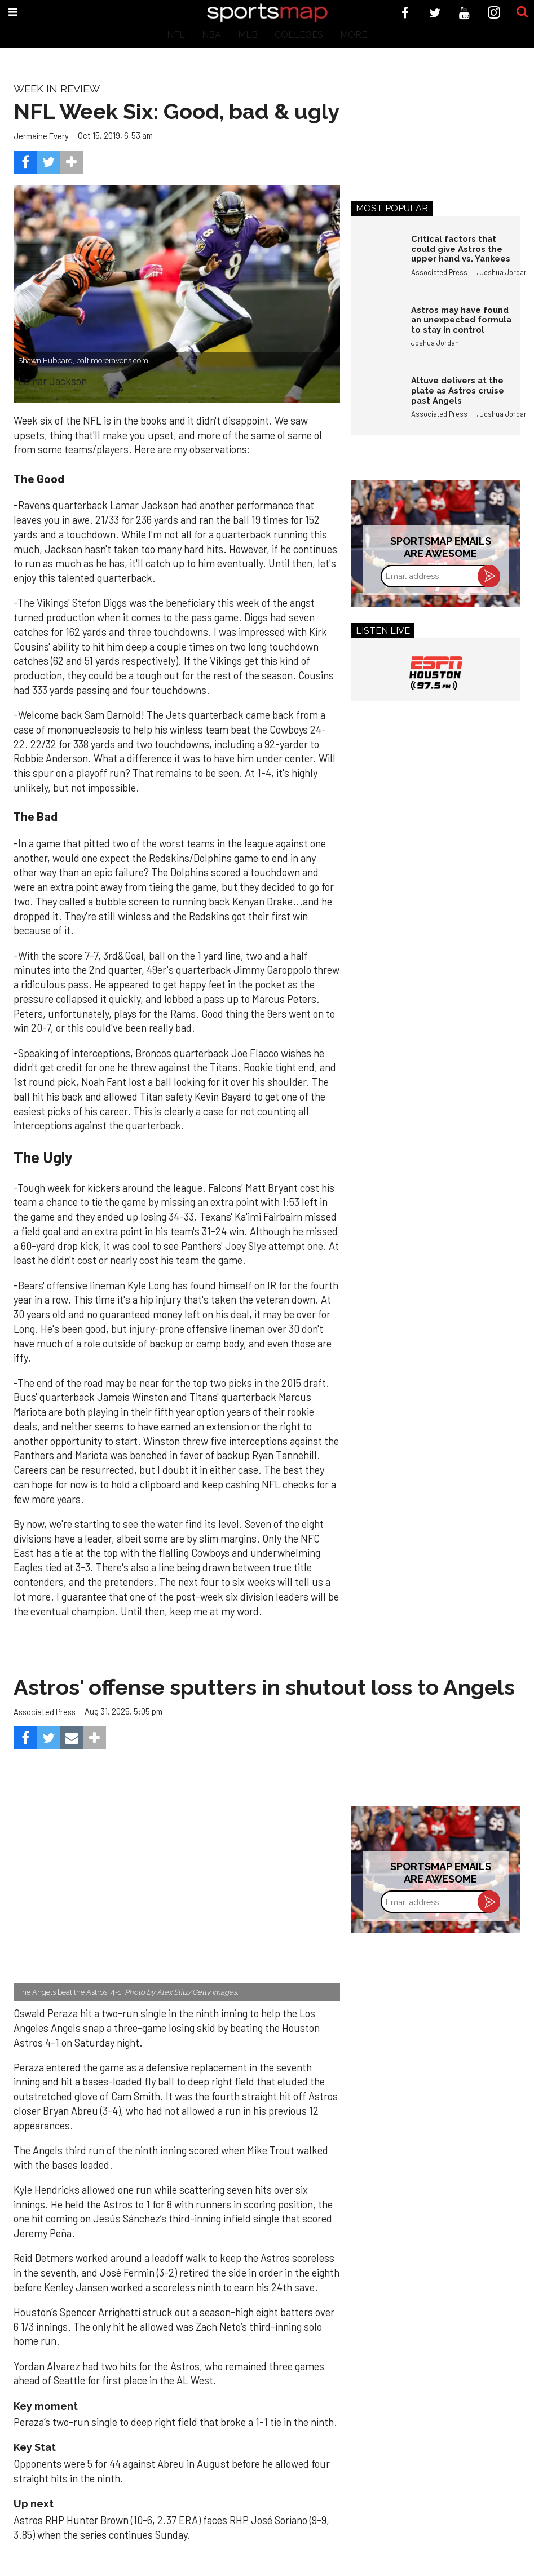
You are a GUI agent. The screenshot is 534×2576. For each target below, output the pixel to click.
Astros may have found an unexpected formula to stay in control (461, 319)
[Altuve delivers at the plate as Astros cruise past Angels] (375, 399)
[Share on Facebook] (25, 162)
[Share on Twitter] (48, 162)
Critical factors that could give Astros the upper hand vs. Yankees (460, 248)
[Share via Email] (71, 1737)
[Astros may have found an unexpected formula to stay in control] (375, 329)
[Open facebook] (405, 13)
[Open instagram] (494, 13)
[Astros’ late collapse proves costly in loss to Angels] (177, 1892)
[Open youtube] (464, 13)
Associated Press (439, 272)
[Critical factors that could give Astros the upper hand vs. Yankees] (375, 258)
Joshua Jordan (504, 272)
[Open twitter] (435, 13)
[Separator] (71, 162)
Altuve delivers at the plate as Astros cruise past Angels (457, 390)
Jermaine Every (41, 136)
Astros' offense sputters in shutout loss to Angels (264, 1687)
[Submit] (522, 12)
